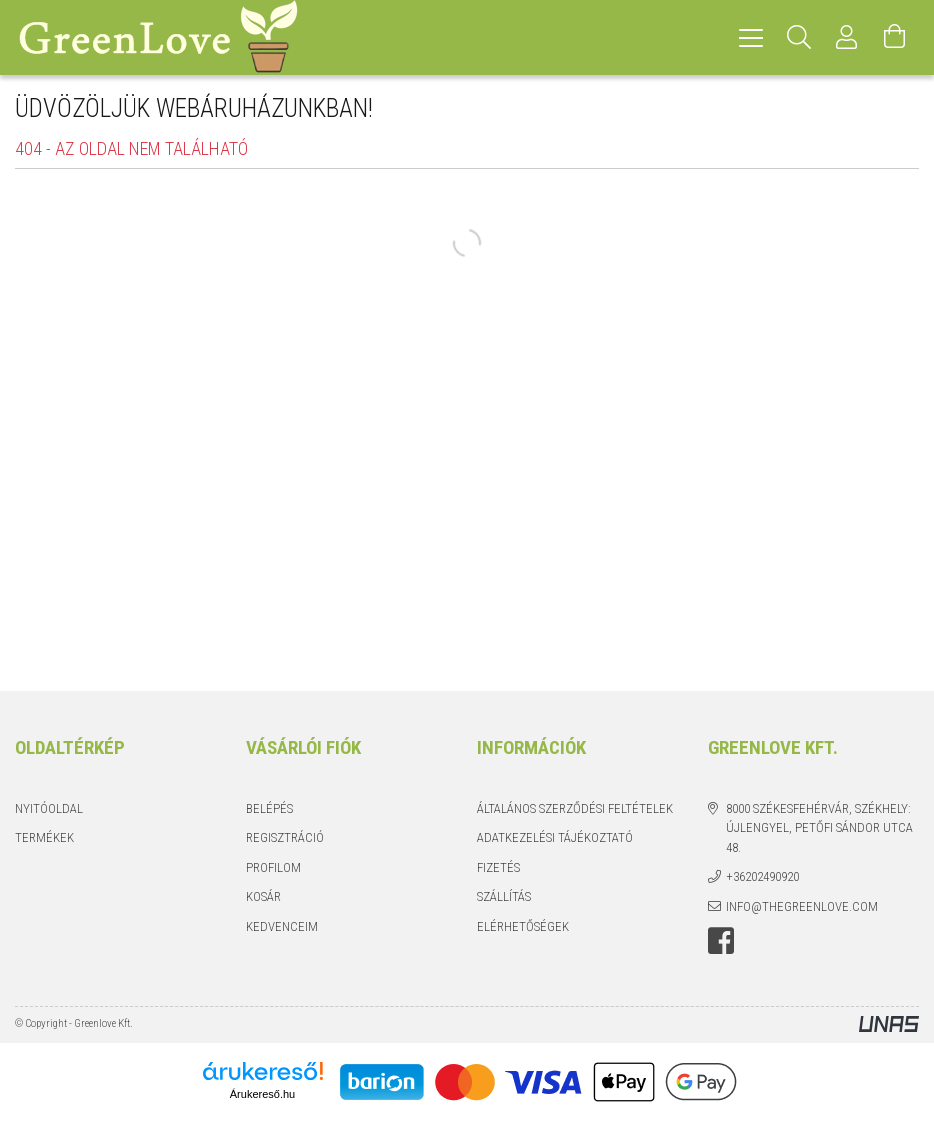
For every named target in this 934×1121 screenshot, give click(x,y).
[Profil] (847, 37)
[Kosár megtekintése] (895, 37)
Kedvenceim (282, 926)
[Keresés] (799, 37)
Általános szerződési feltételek (575, 808)
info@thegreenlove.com (802, 906)
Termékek (44, 837)
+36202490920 (762, 876)
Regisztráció (285, 837)
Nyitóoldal (49, 808)
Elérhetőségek (523, 926)
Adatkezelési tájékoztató (555, 837)
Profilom (273, 867)
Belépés (269, 808)
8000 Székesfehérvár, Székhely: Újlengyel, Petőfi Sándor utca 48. (819, 828)
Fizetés (498, 867)
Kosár (263, 896)
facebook (721, 941)
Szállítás (504, 896)
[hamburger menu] (751, 37)
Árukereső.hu (262, 1094)
